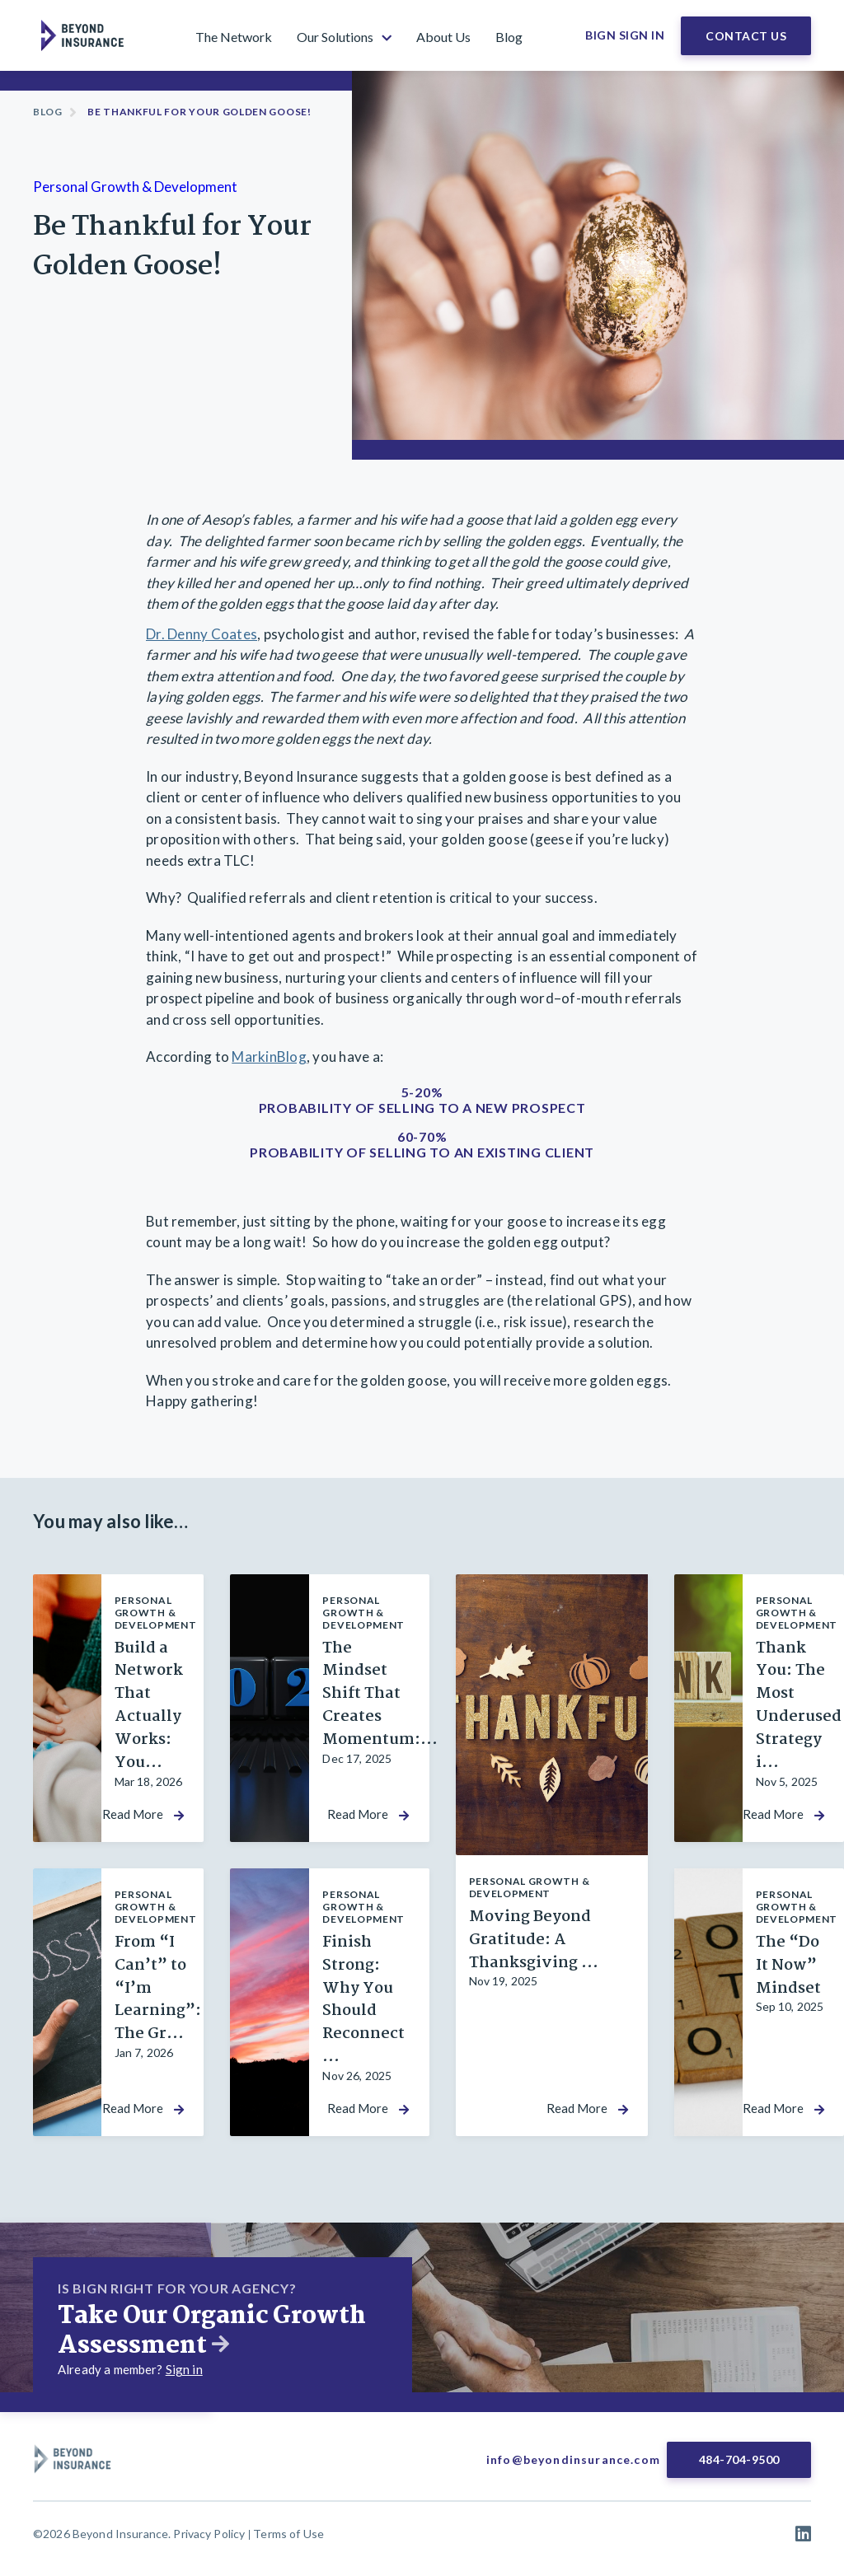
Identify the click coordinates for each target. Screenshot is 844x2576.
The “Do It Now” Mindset (788, 1965)
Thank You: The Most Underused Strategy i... (799, 1705)
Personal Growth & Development (135, 186)
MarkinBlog (269, 1056)
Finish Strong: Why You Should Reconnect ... (363, 1999)
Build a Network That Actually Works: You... (149, 1705)
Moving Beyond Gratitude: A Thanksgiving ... (533, 1940)
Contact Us (746, 36)
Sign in (184, 2369)
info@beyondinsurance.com (573, 2459)
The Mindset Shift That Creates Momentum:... (380, 1694)
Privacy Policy (209, 2534)
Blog (48, 111)
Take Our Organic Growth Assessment (212, 2331)
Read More (132, 1814)
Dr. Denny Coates (201, 634)
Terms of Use (288, 2534)
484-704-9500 (739, 2459)
